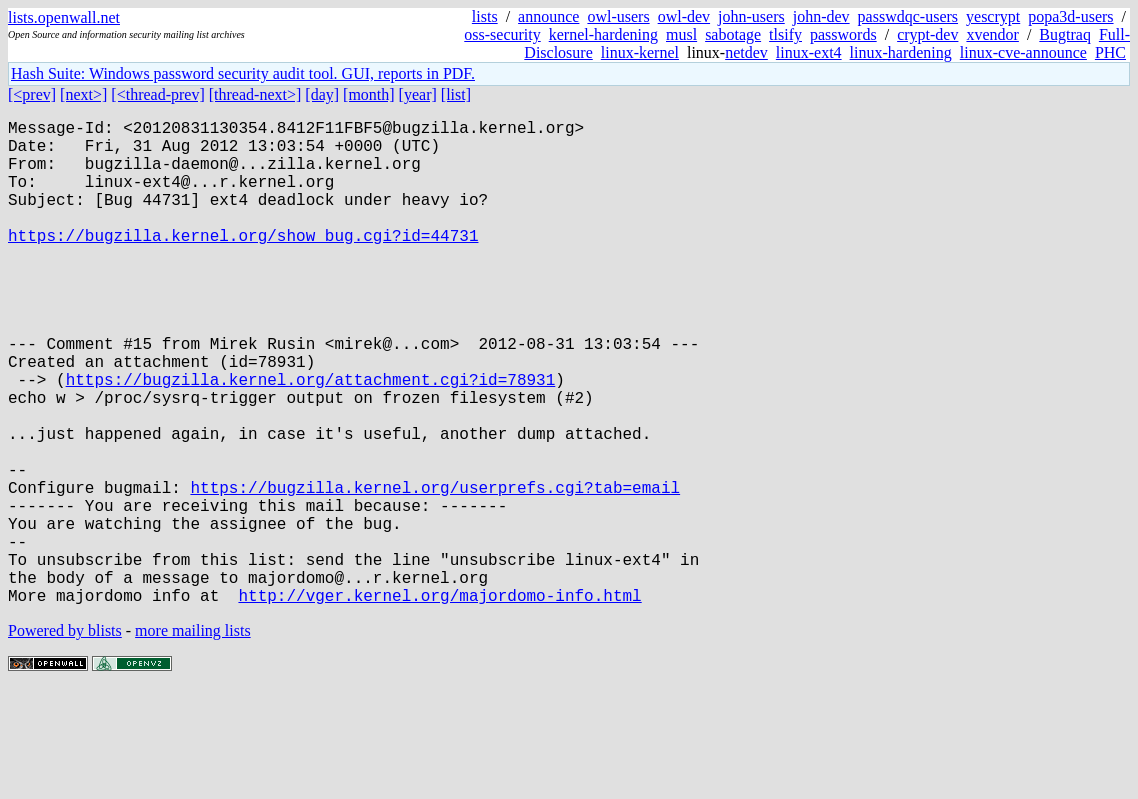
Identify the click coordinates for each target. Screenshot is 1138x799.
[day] (322, 94)
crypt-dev (927, 34)
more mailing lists (193, 738)
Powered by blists (65, 738)
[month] (369, 94)
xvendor (992, 34)
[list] (456, 94)
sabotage (733, 34)
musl (681, 34)
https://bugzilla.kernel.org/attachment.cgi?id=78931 (311, 439)
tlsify (785, 34)
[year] (418, 94)
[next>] (83, 94)
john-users (751, 16)
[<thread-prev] (157, 94)
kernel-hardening (603, 34)
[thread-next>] (255, 94)
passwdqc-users (908, 16)
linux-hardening (901, 52)
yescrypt (993, 16)
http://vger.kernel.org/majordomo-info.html (439, 703)
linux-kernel (640, 52)
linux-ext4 (809, 52)
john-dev (821, 16)
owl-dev (684, 16)
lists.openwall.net (64, 17)
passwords (843, 34)
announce (548, 16)
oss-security (502, 34)
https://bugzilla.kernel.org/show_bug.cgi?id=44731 (243, 263)
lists (485, 16)
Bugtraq (1065, 34)
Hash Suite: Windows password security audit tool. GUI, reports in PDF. (243, 73)
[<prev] (32, 94)
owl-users (618, 16)
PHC (1110, 52)
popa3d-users (1070, 16)
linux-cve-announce (1023, 52)
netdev (746, 52)
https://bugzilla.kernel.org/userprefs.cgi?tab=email (435, 571)
